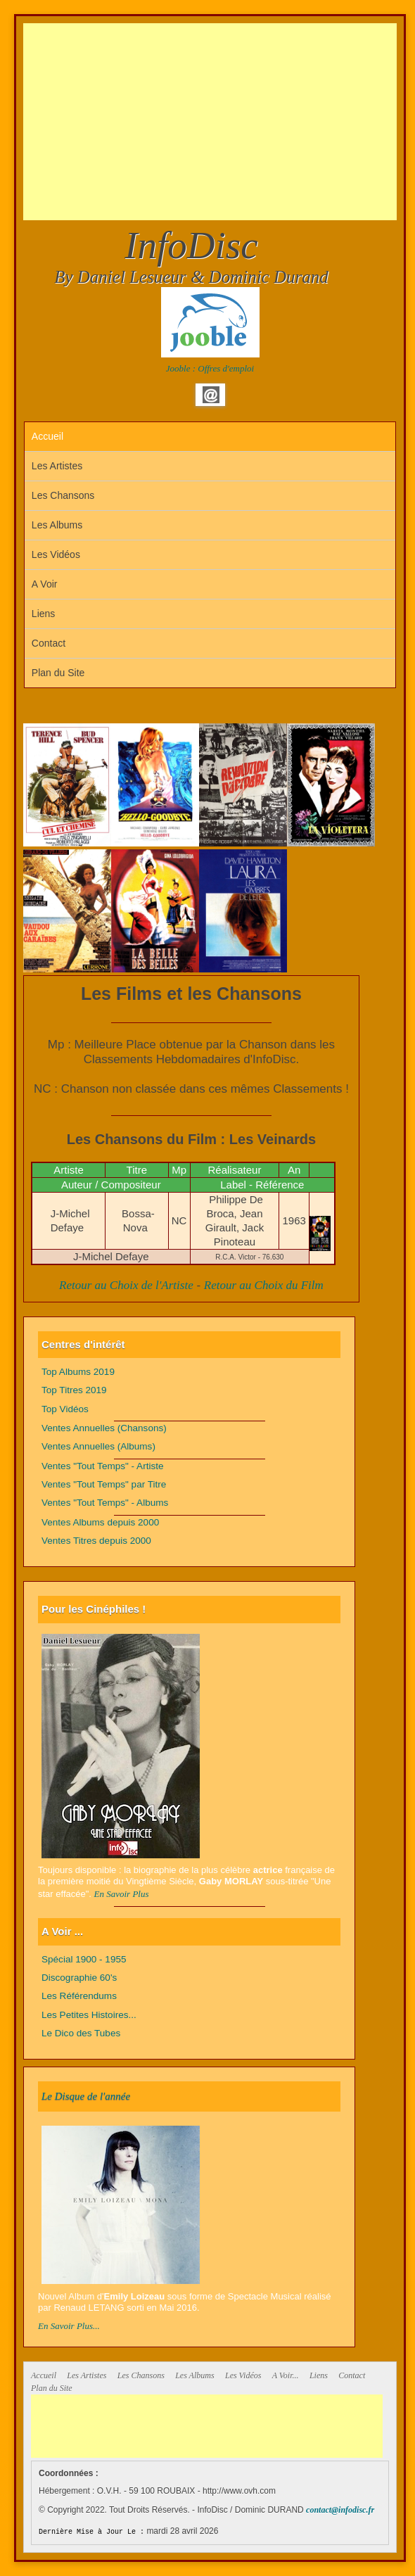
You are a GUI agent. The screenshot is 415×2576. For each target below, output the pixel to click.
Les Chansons (63, 495)
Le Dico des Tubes (81, 2033)
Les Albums (57, 525)
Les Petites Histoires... (89, 2015)
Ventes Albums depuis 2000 (100, 1522)
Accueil (47, 436)
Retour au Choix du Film (264, 1285)
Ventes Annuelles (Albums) (98, 1446)
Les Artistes (57, 465)
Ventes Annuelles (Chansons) (104, 1428)
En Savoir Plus (121, 1894)
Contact (48, 643)
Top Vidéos (65, 1409)
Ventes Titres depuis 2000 (96, 1540)
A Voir (45, 584)
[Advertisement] (219, 121)
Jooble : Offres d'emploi (210, 368)
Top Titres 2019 (74, 1390)
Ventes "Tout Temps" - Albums (105, 1502)
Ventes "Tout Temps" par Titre (104, 1484)
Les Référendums (79, 1996)
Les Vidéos (56, 554)
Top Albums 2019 (78, 1371)
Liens (43, 613)
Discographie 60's (79, 1977)
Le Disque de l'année (86, 2096)
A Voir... (285, 2375)
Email (211, 394)
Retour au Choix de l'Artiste (126, 1285)
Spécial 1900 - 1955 (84, 1959)
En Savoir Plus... (69, 2326)
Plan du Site (58, 672)
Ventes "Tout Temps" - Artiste (103, 1466)
